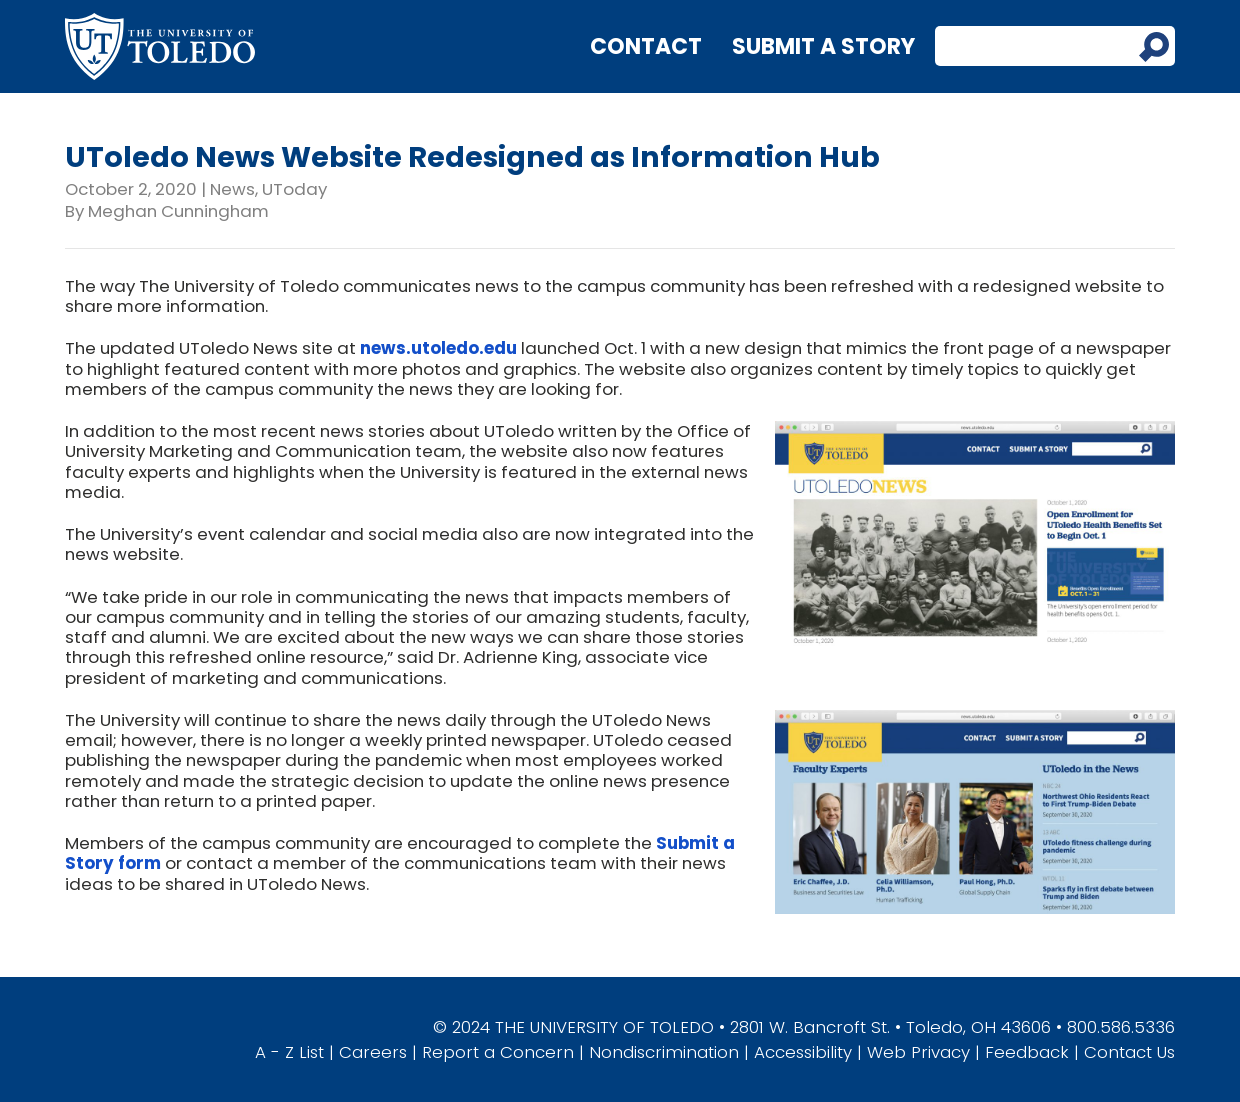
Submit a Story (823, 46)
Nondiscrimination (664, 1052)
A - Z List (289, 1052)
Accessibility (803, 1052)
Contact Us (1129, 1052)
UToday (294, 189)
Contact (646, 46)
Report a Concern (498, 1052)
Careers (373, 1052)
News (232, 189)
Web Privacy (918, 1052)
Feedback (1027, 1052)
